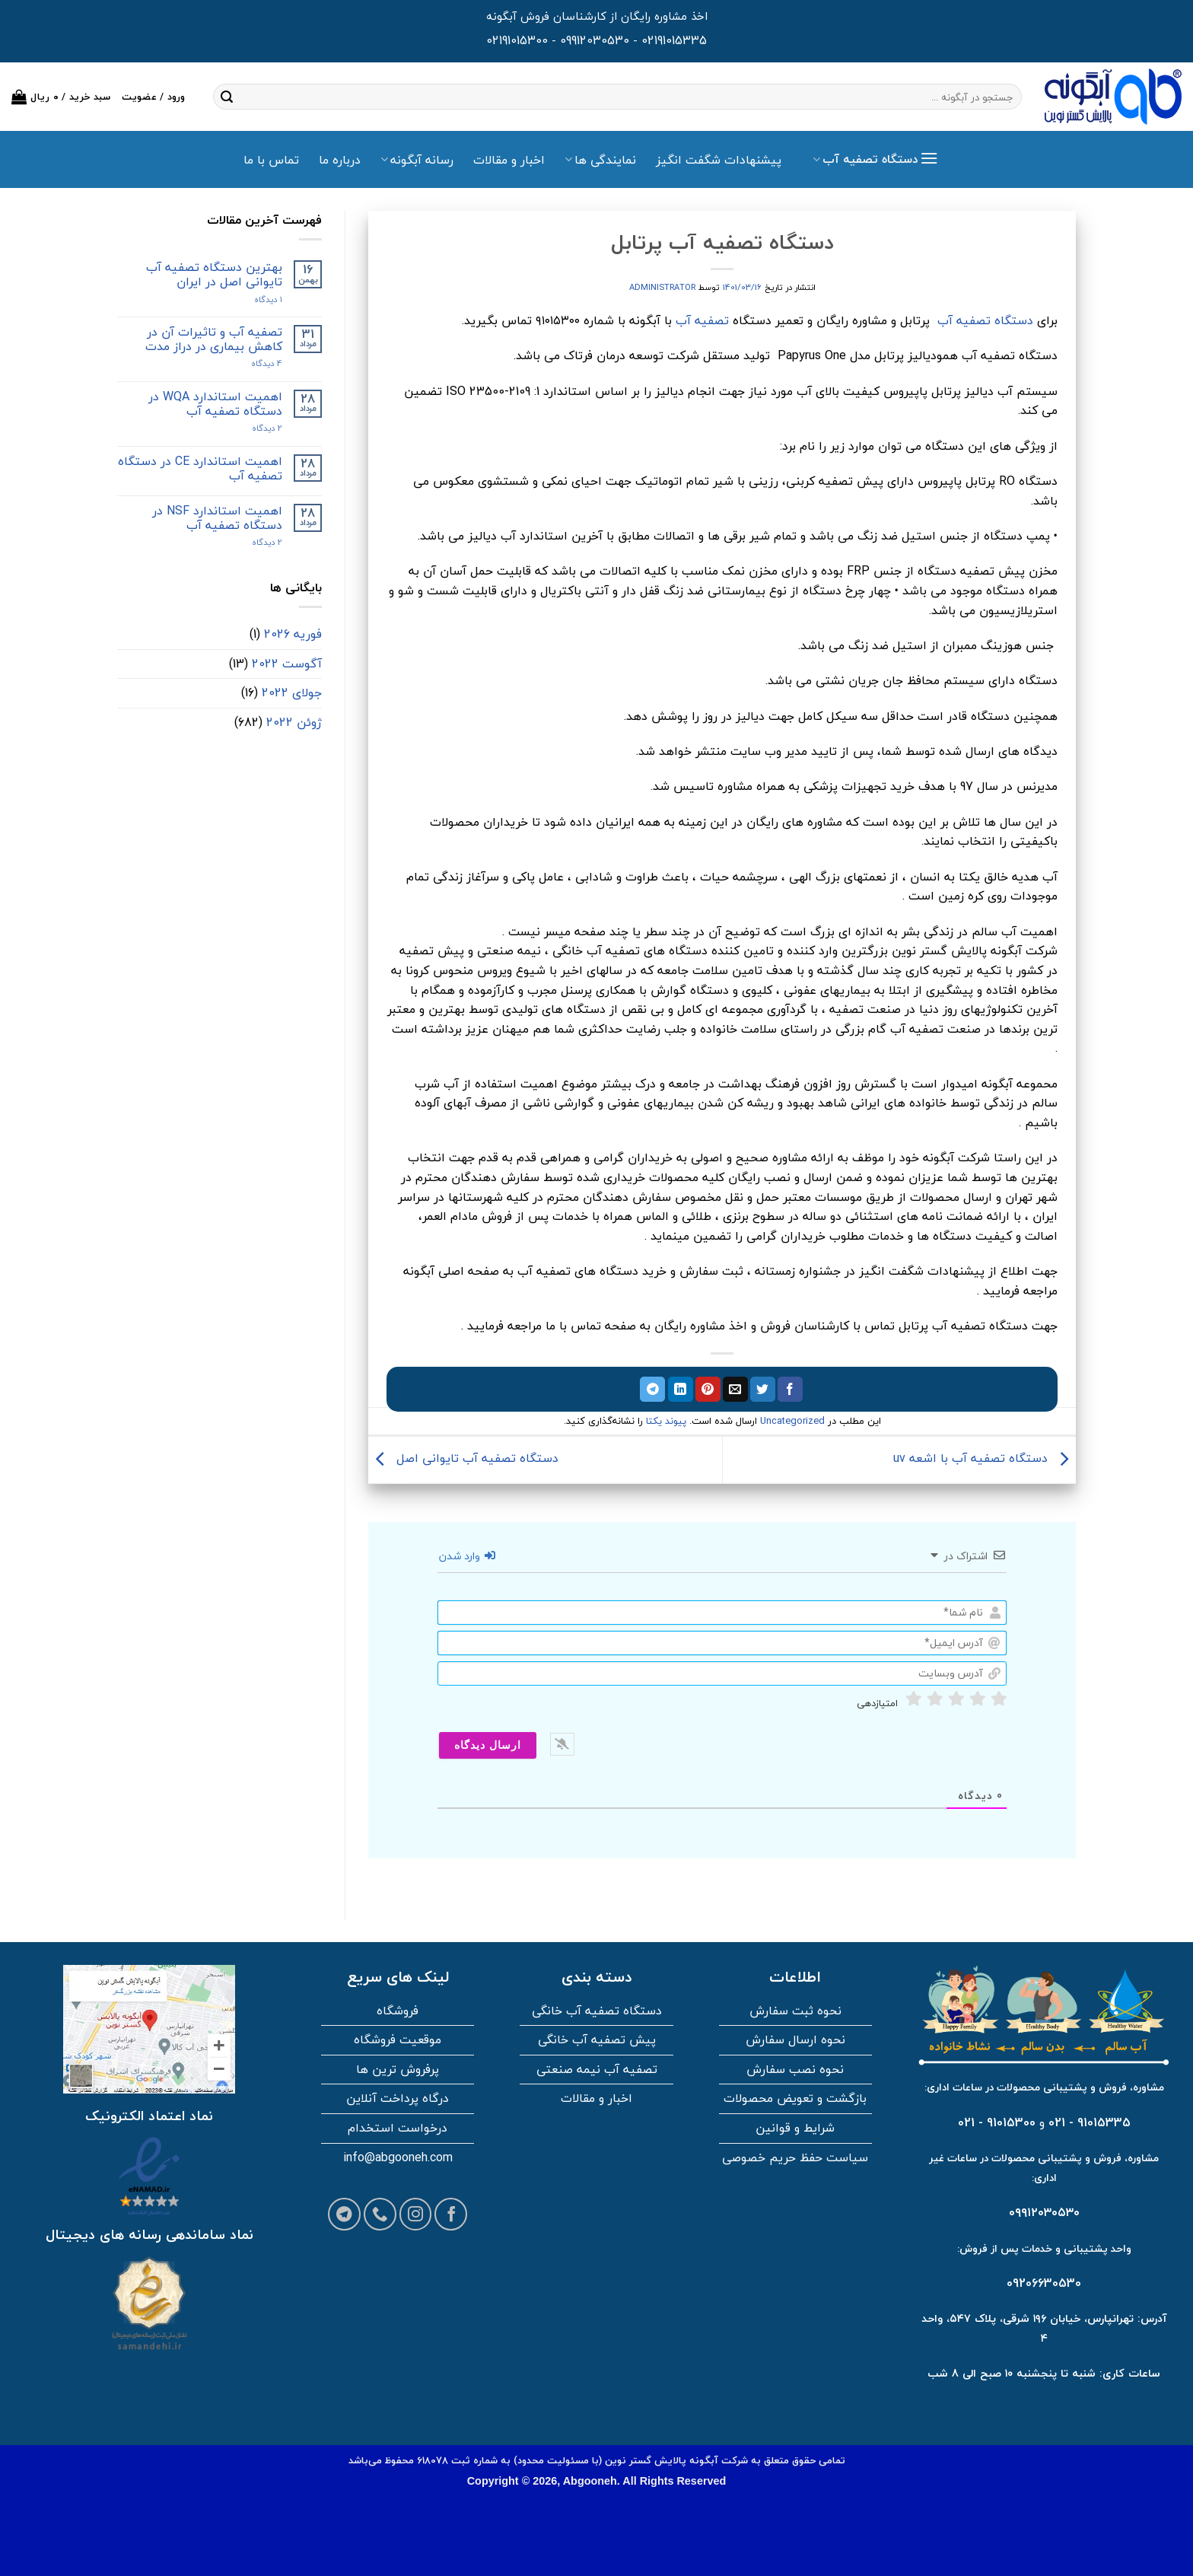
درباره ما (340, 159)
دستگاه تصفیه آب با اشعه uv (984, 1458)
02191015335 (674, 40)
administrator (662, 287)
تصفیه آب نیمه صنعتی (596, 2069)
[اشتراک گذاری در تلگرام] (652, 1390)
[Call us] (380, 2214)
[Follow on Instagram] (415, 2214)
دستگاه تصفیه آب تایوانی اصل (463, 1458)
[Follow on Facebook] (450, 2214)
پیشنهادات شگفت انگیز (718, 159)
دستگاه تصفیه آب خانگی (597, 2010)
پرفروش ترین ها (397, 2069)
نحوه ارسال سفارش (795, 2039)
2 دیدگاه (252, 428)
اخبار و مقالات (509, 159)
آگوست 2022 (287, 663)
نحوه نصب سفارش (795, 2069)
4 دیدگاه (253, 363)
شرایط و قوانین (795, 2127)
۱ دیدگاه (255, 299)
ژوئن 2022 (294, 722)
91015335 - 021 (1089, 2122)
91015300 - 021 (997, 2122)
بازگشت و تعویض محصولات (795, 2098)
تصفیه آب (702, 320)
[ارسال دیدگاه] (487, 1745)
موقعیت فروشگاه (397, 2039)
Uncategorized (792, 1420)
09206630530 (1044, 2283)
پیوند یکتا (666, 1420)
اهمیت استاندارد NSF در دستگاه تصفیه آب (217, 518)
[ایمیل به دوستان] (735, 1390)
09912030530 (594, 40)
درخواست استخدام (397, 2127)
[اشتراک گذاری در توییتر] (762, 1390)
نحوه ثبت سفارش (795, 2010)
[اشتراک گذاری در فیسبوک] (790, 1390)
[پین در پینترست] (708, 1390)
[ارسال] (227, 97)
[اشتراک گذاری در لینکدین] (680, 1390)
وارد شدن (467, 1555)
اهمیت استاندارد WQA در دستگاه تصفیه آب (215, 404)
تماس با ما (271, 159)
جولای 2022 (292, 692)
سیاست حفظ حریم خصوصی (795, 2157)
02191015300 (517, 40)
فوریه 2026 (293, 634)
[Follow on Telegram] (344, 2214)
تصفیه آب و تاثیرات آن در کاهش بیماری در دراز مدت (213, 339)
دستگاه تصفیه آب (985, 320)
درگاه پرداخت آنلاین (397, 2098)
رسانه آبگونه (416, 159)
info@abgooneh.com (398, 2157)
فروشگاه (397, 2010)
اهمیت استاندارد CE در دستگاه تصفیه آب (200, 468)
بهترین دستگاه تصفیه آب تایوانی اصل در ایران (214, 274)
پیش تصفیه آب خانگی (597, 2039)
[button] (61, 96)
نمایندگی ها (600, 159)
